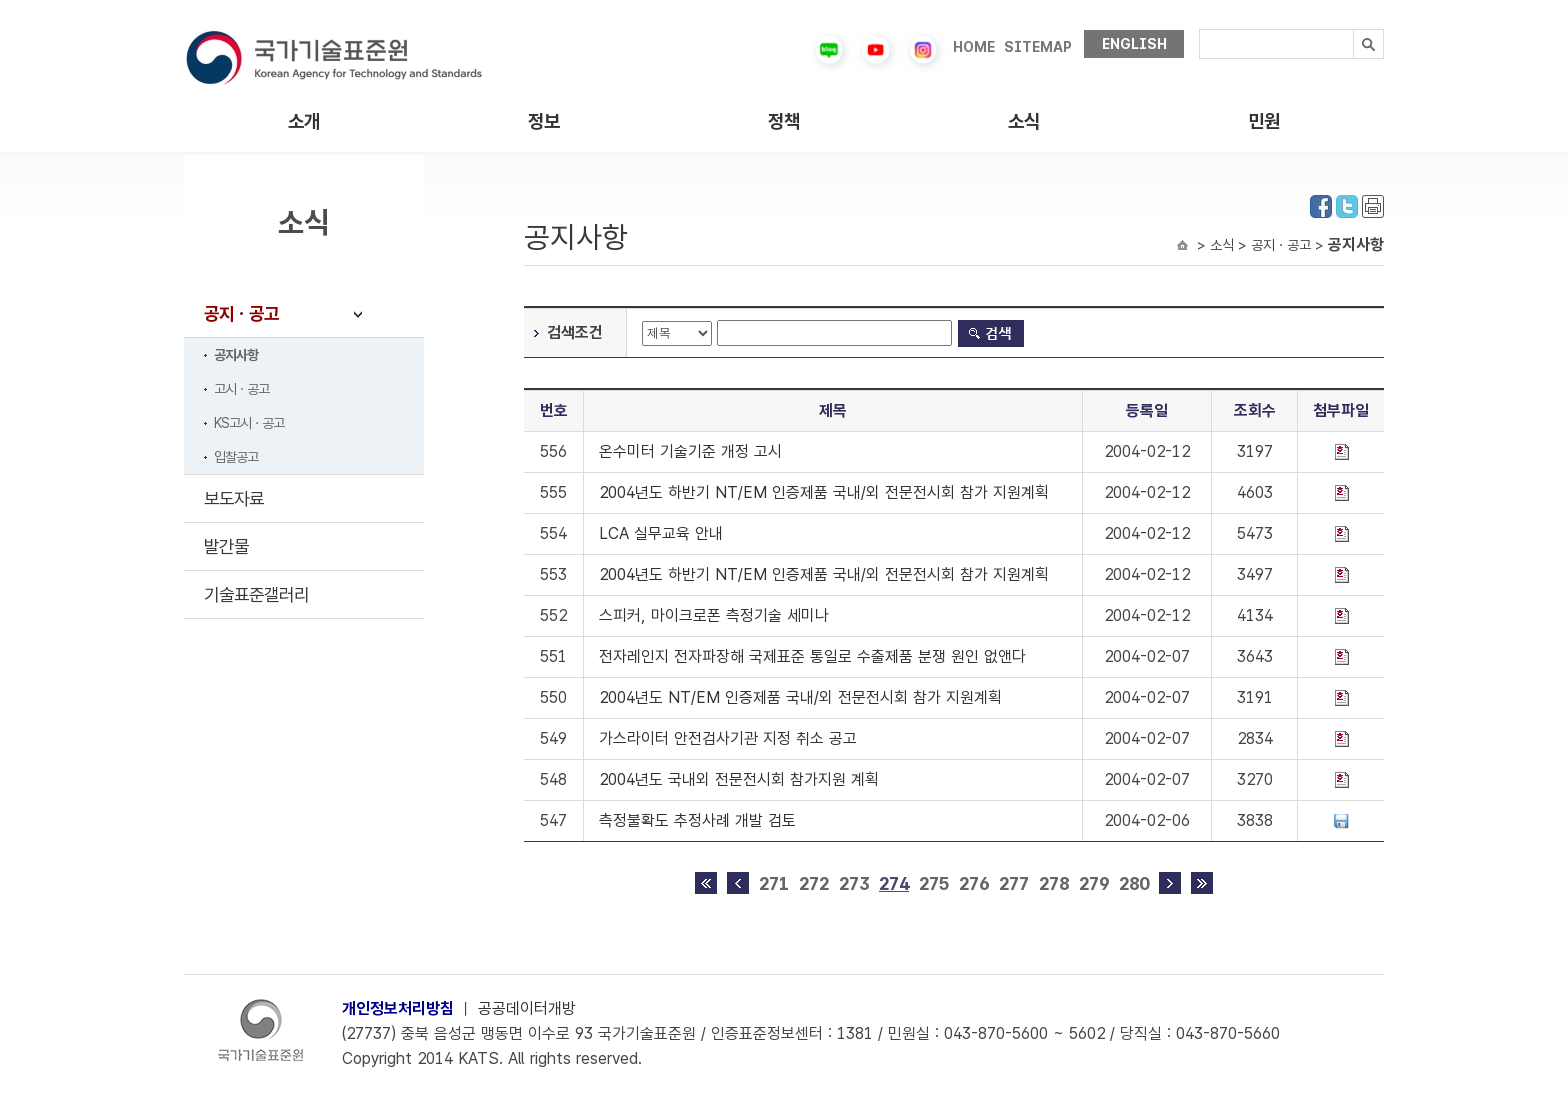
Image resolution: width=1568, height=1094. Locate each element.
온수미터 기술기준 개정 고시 (690, 451)
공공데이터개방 (527, 1008)
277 (1014, 883)
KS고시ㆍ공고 (249, 423)
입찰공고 (236, 457)
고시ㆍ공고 (241, 389)
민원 (1264, 121)
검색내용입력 (1199, 29)
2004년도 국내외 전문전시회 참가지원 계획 (739, 779)
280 (1134, 883)
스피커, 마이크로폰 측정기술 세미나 (714, 615)
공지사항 (236, 355)
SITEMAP (1038, 47)
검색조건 (575, 332)
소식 (1024, 121)
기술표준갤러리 (256, 594)
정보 (544, 121)
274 (894, 883)
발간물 (226, 546)
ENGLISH (1134, 44)
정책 (784, 121)
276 (974, 883)
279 (1094, 883)
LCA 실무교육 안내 (661, 533)
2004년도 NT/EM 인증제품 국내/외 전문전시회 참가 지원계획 (800, 697)
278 (1054, 883)
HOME (974, 47)
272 (814, 883)
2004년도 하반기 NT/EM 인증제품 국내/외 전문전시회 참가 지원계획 (824, 492)
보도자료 (234, 498)
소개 (304, 121)
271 (774, 883)
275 (934, 883)
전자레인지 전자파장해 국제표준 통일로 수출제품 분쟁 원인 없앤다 (812, 656)
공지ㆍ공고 (241, 313)
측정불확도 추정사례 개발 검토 (697, 820)
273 (854, 883)
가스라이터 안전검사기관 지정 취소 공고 (728, 738)
